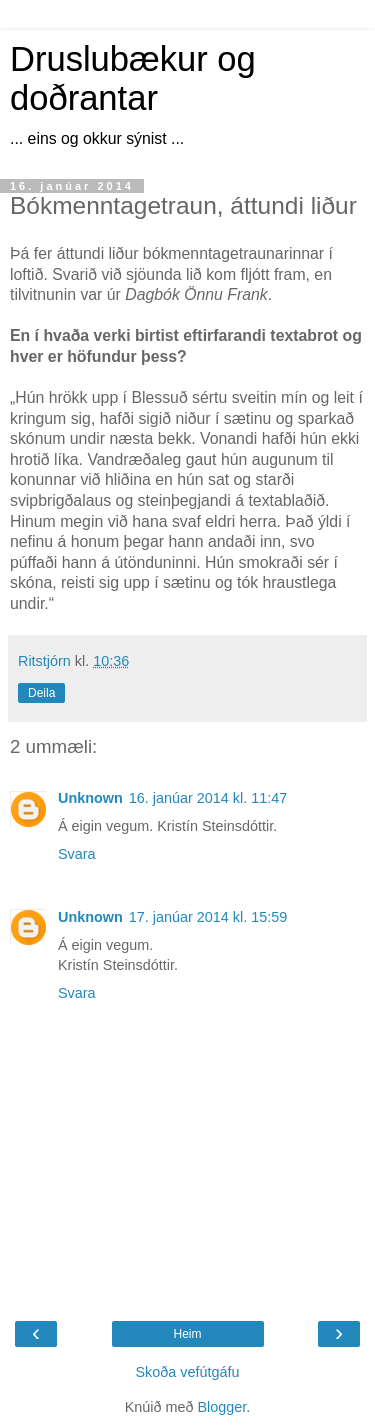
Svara (77, 854)
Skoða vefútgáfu (187, 1372)
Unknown (90, 798)
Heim (187, 1334)
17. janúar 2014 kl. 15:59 (208, 917)
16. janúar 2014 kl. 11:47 (208, 798)
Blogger (221, 1407)
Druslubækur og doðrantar (133, 78)
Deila (41, 693)
